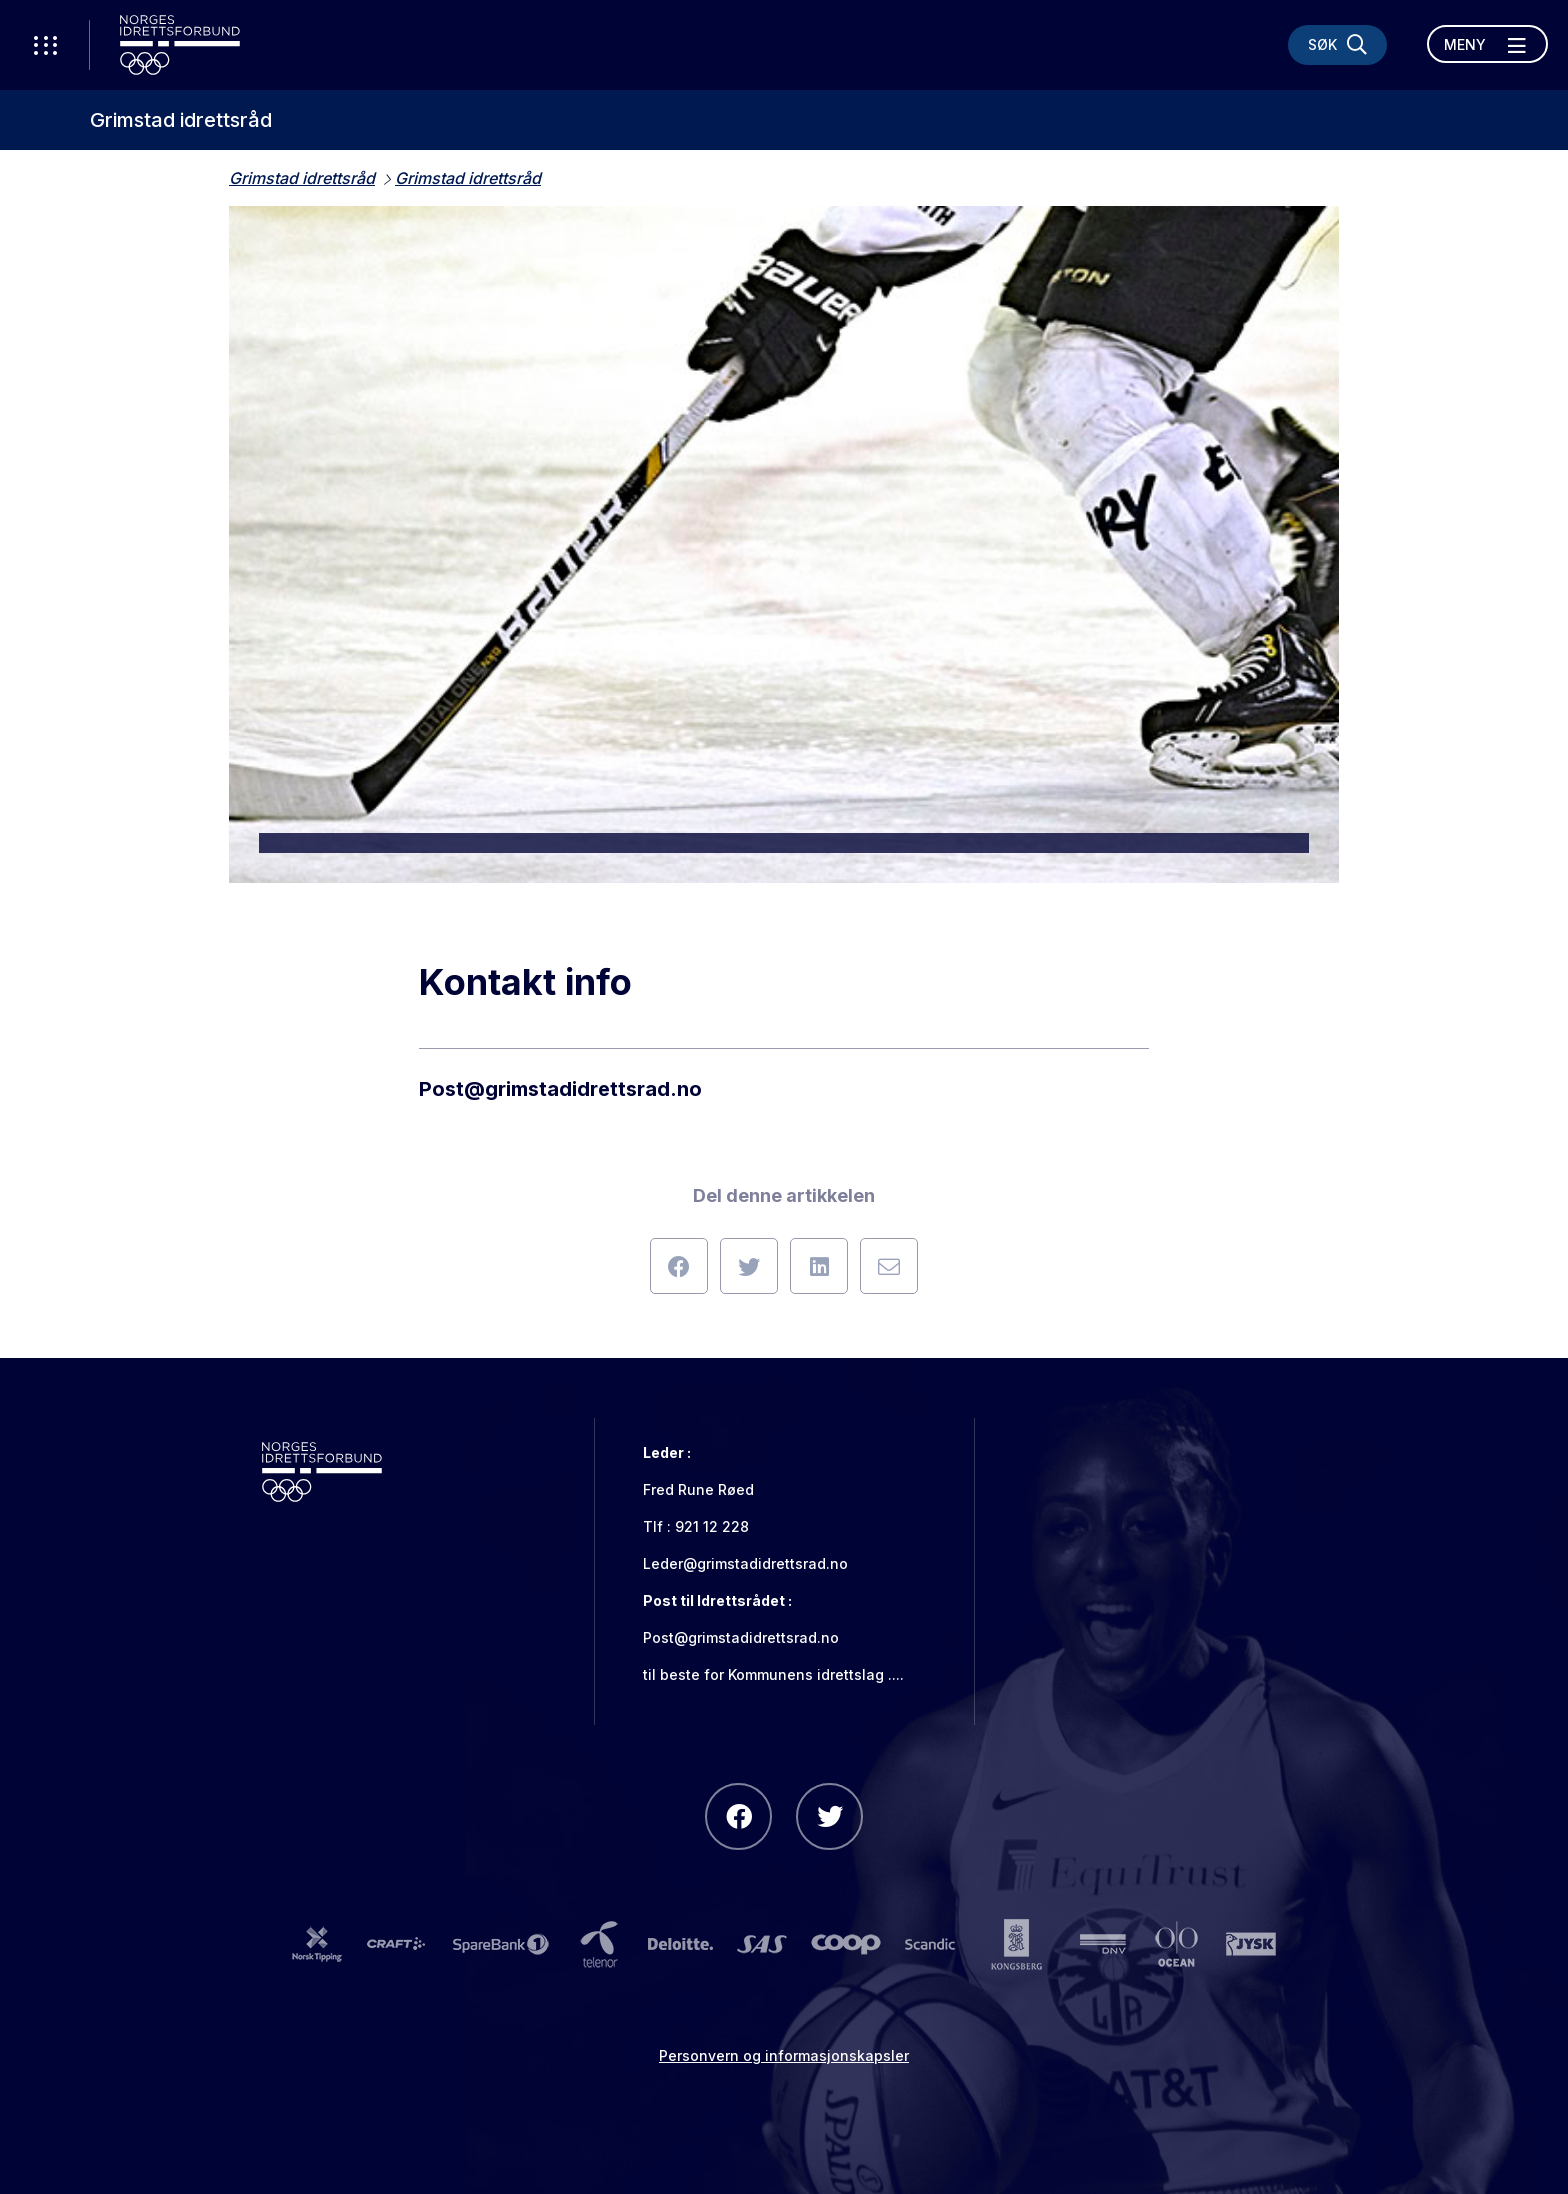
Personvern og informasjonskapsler (784, 2055)
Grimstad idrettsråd (181, 120)
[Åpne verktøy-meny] (45, 45)
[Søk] (1337, 45)
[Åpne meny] (1487, 44)
